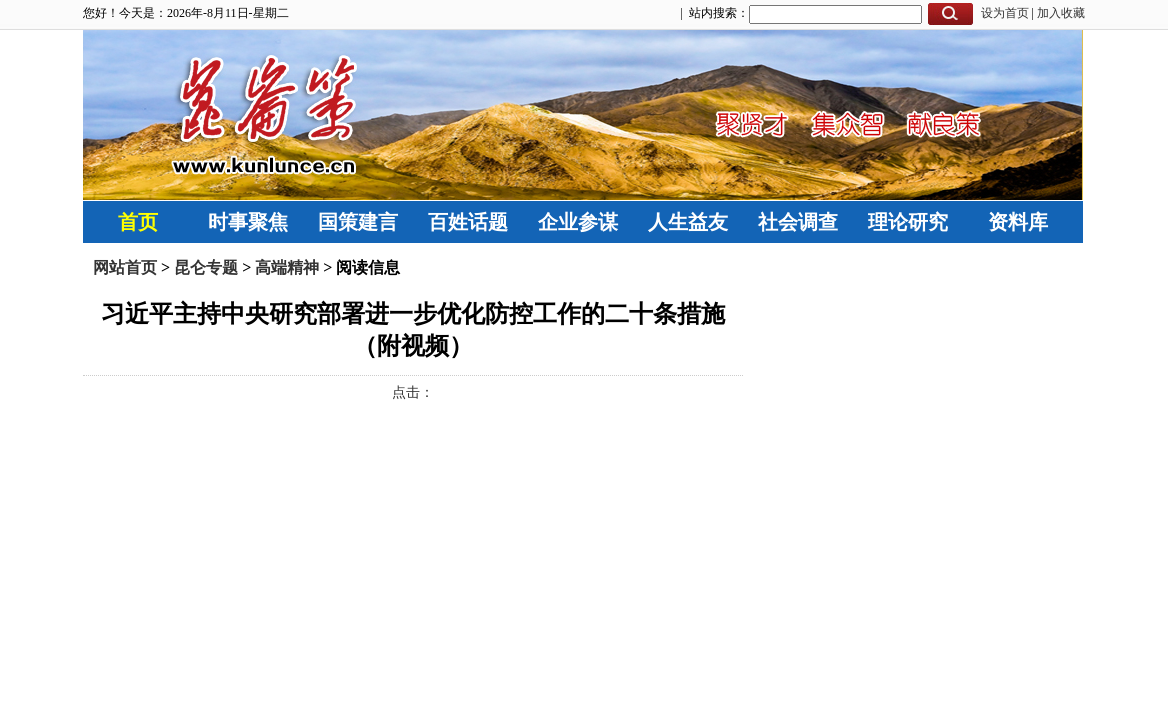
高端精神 (287, 267)
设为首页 (1005, 13)
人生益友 (688, 222)
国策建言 (358, 222)
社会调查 (798, 222)
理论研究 (908, 222)
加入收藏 (1061, 13)
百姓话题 (468, 222)
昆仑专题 (206, 267)
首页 (138, 222)
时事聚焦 (248, 222)
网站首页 (125, 267)
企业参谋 (578, 222)
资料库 (1018, 222)
